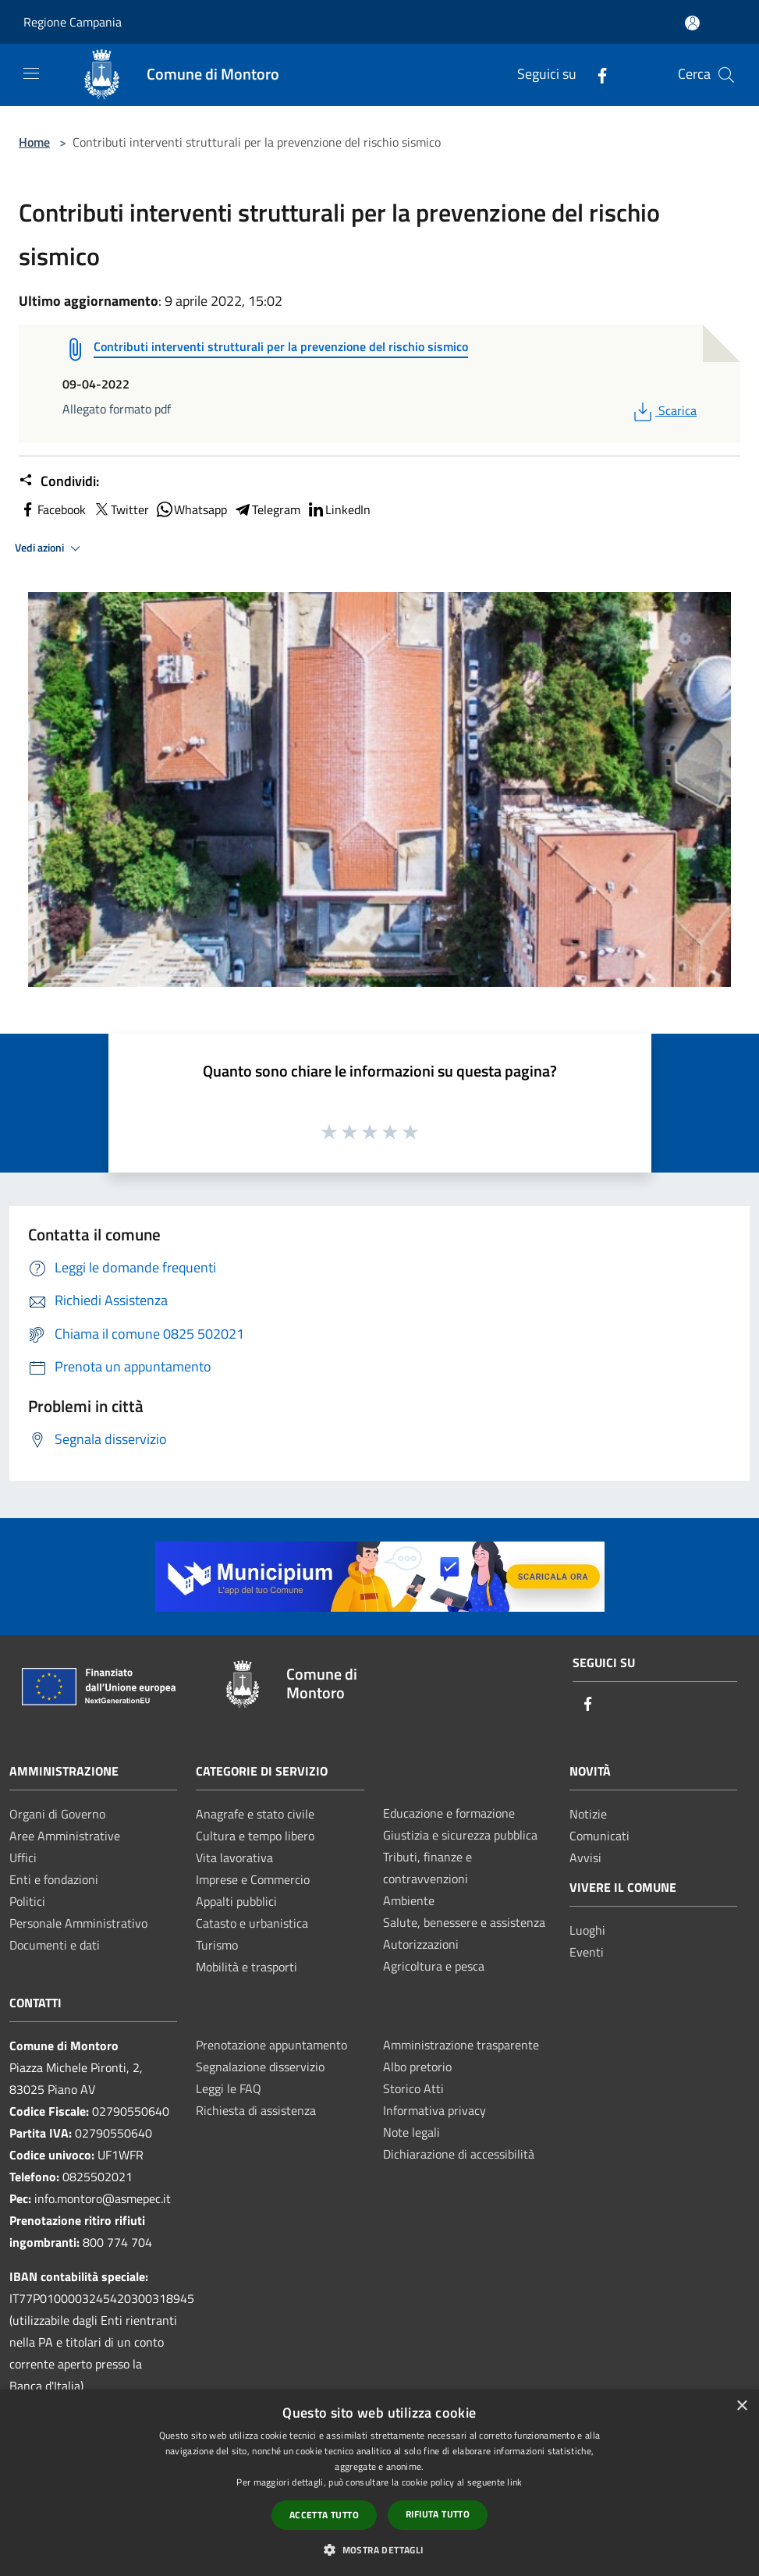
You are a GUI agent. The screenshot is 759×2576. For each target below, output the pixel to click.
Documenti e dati (54, 1945)
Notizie (588, 1813)
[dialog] (379, 2483)
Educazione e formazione (449, 1813)
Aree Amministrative (64, 1835)
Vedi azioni (50, 548)
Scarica (663, 410)
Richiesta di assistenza (256, 2110)
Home (34, 142)
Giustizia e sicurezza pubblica (460, 1835)
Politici (27, 1901)
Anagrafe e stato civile (255, 1813)
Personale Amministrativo (78, 1923)
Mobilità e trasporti (246, 1966)
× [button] (741, 2406)
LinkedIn (339, 509)
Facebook (52, 509)
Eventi (586, 1952)
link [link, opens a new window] (514, 2482)
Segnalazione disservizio (260, 2066)
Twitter (120, 509)
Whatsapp (191, 509)
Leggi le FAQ (228, 2088)
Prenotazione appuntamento (271, 2044)
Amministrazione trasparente (461, 2044)
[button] (379, 2549)
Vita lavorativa (234, 1857)
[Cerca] (726, 75)
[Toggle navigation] (31, 73)
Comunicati (599, 1835)
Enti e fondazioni (53, 1879)
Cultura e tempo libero (255, 1835)
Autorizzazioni (421, 1944)
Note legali (411, 2132)
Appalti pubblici (236, 1901)
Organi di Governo (57, 1813)
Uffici (23, 1857)
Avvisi (585, 1857)
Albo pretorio (417, 2066)
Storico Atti (413, 2088)
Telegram (266, 509)
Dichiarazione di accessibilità (458, 2154)
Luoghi (587, 1930)
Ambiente (408, 1900)
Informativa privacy (434, 2110)
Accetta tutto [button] (324, 2514)
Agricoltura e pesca (433, 1966)
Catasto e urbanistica (252, 1923)
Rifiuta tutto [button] (438, 2514)
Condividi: (59, 481)
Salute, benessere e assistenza (464, 1922)
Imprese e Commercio (253, 1879)
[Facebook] (596, 74)
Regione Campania (72, 21)
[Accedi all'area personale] (692, 23)
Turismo (217, 1945)
